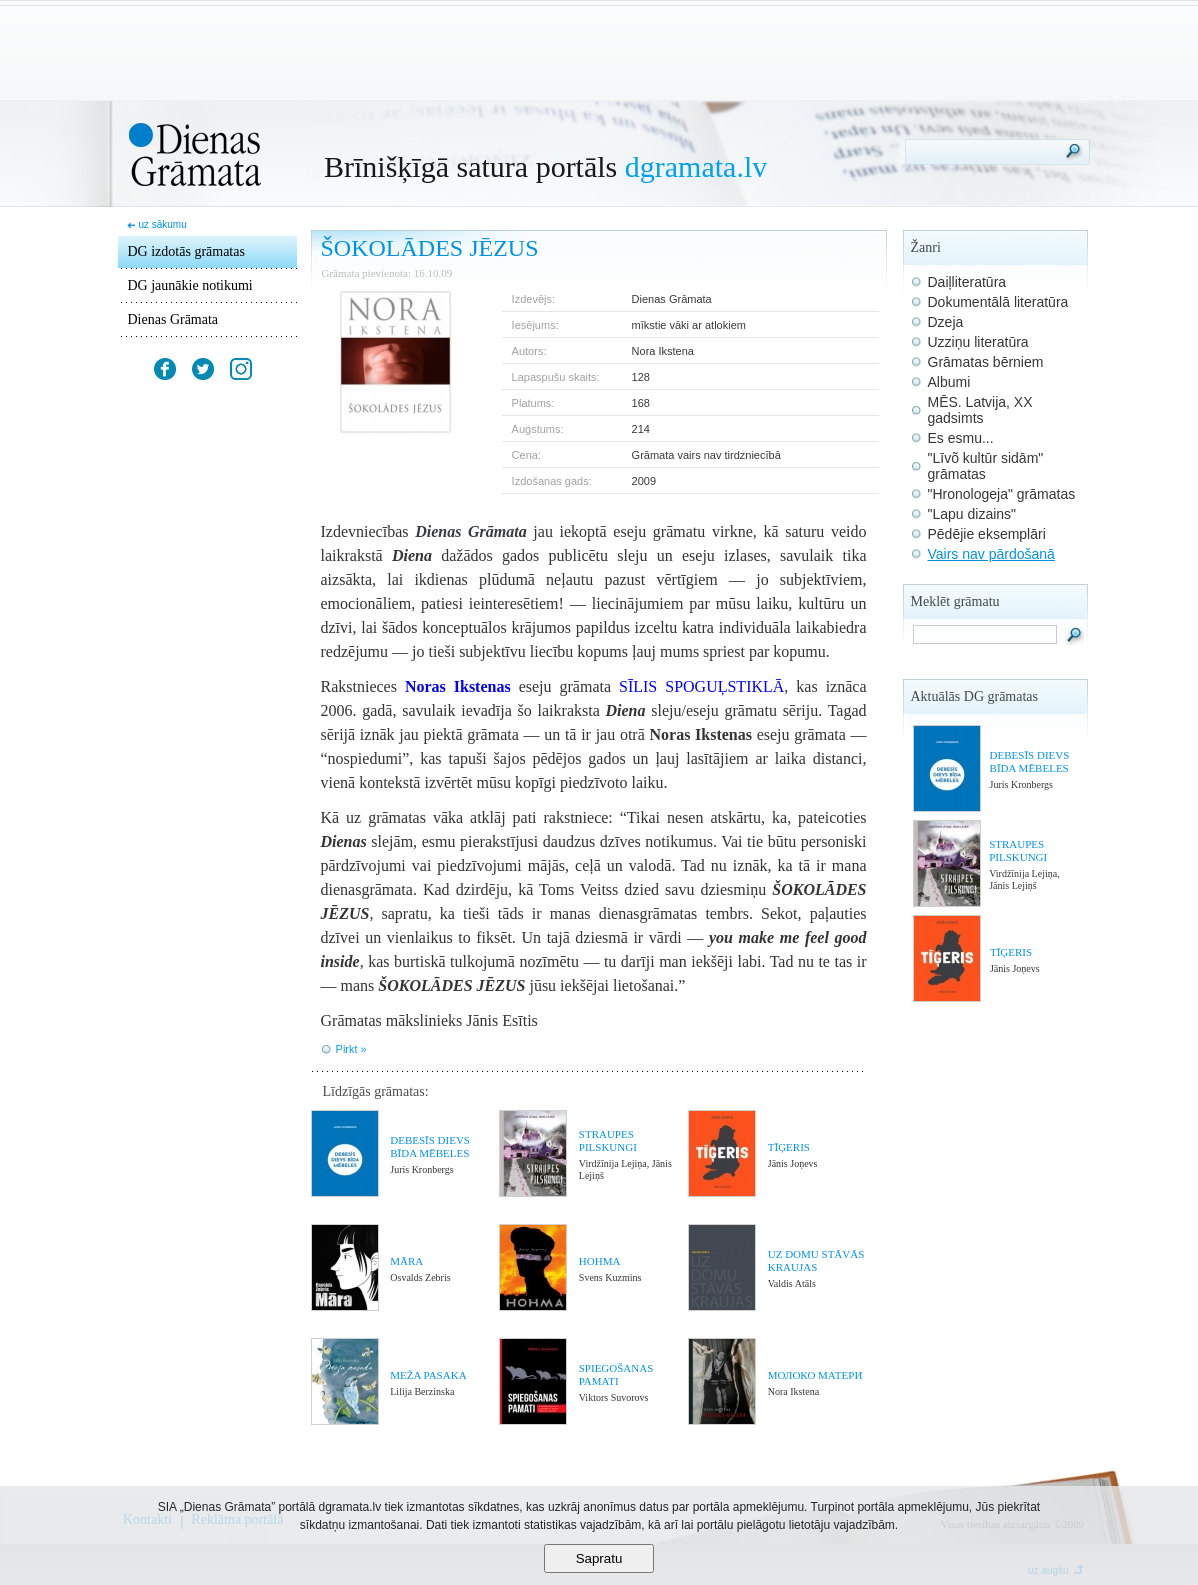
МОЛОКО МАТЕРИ (815, 1375)
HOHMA (600, 1261)
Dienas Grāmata (173, 319)
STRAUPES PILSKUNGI (608, 1140)
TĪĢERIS (789, 1147)
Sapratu (599, 1558)
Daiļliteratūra (967, 282)
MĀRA (406, 1261)
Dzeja (946, 322)
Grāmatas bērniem (986, 362)
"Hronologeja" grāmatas (1002, 494)
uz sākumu (162, 224)
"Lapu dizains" (972, 514)
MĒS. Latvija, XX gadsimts (980, 410)
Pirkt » (351, 1049)
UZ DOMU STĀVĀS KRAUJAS (816, 1260)
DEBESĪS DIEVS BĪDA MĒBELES (430, 1146)
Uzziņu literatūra (978, 342)
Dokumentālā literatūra (998, 302)
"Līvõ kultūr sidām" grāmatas (986, 466)
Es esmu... (961, 438)
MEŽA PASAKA (428, 1375)
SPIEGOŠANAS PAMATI (616, 1374)
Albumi (949, 382)
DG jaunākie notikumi (190, 285)
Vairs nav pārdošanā (991, 554)
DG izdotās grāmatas (186, 251)
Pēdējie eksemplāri (987, 534)
